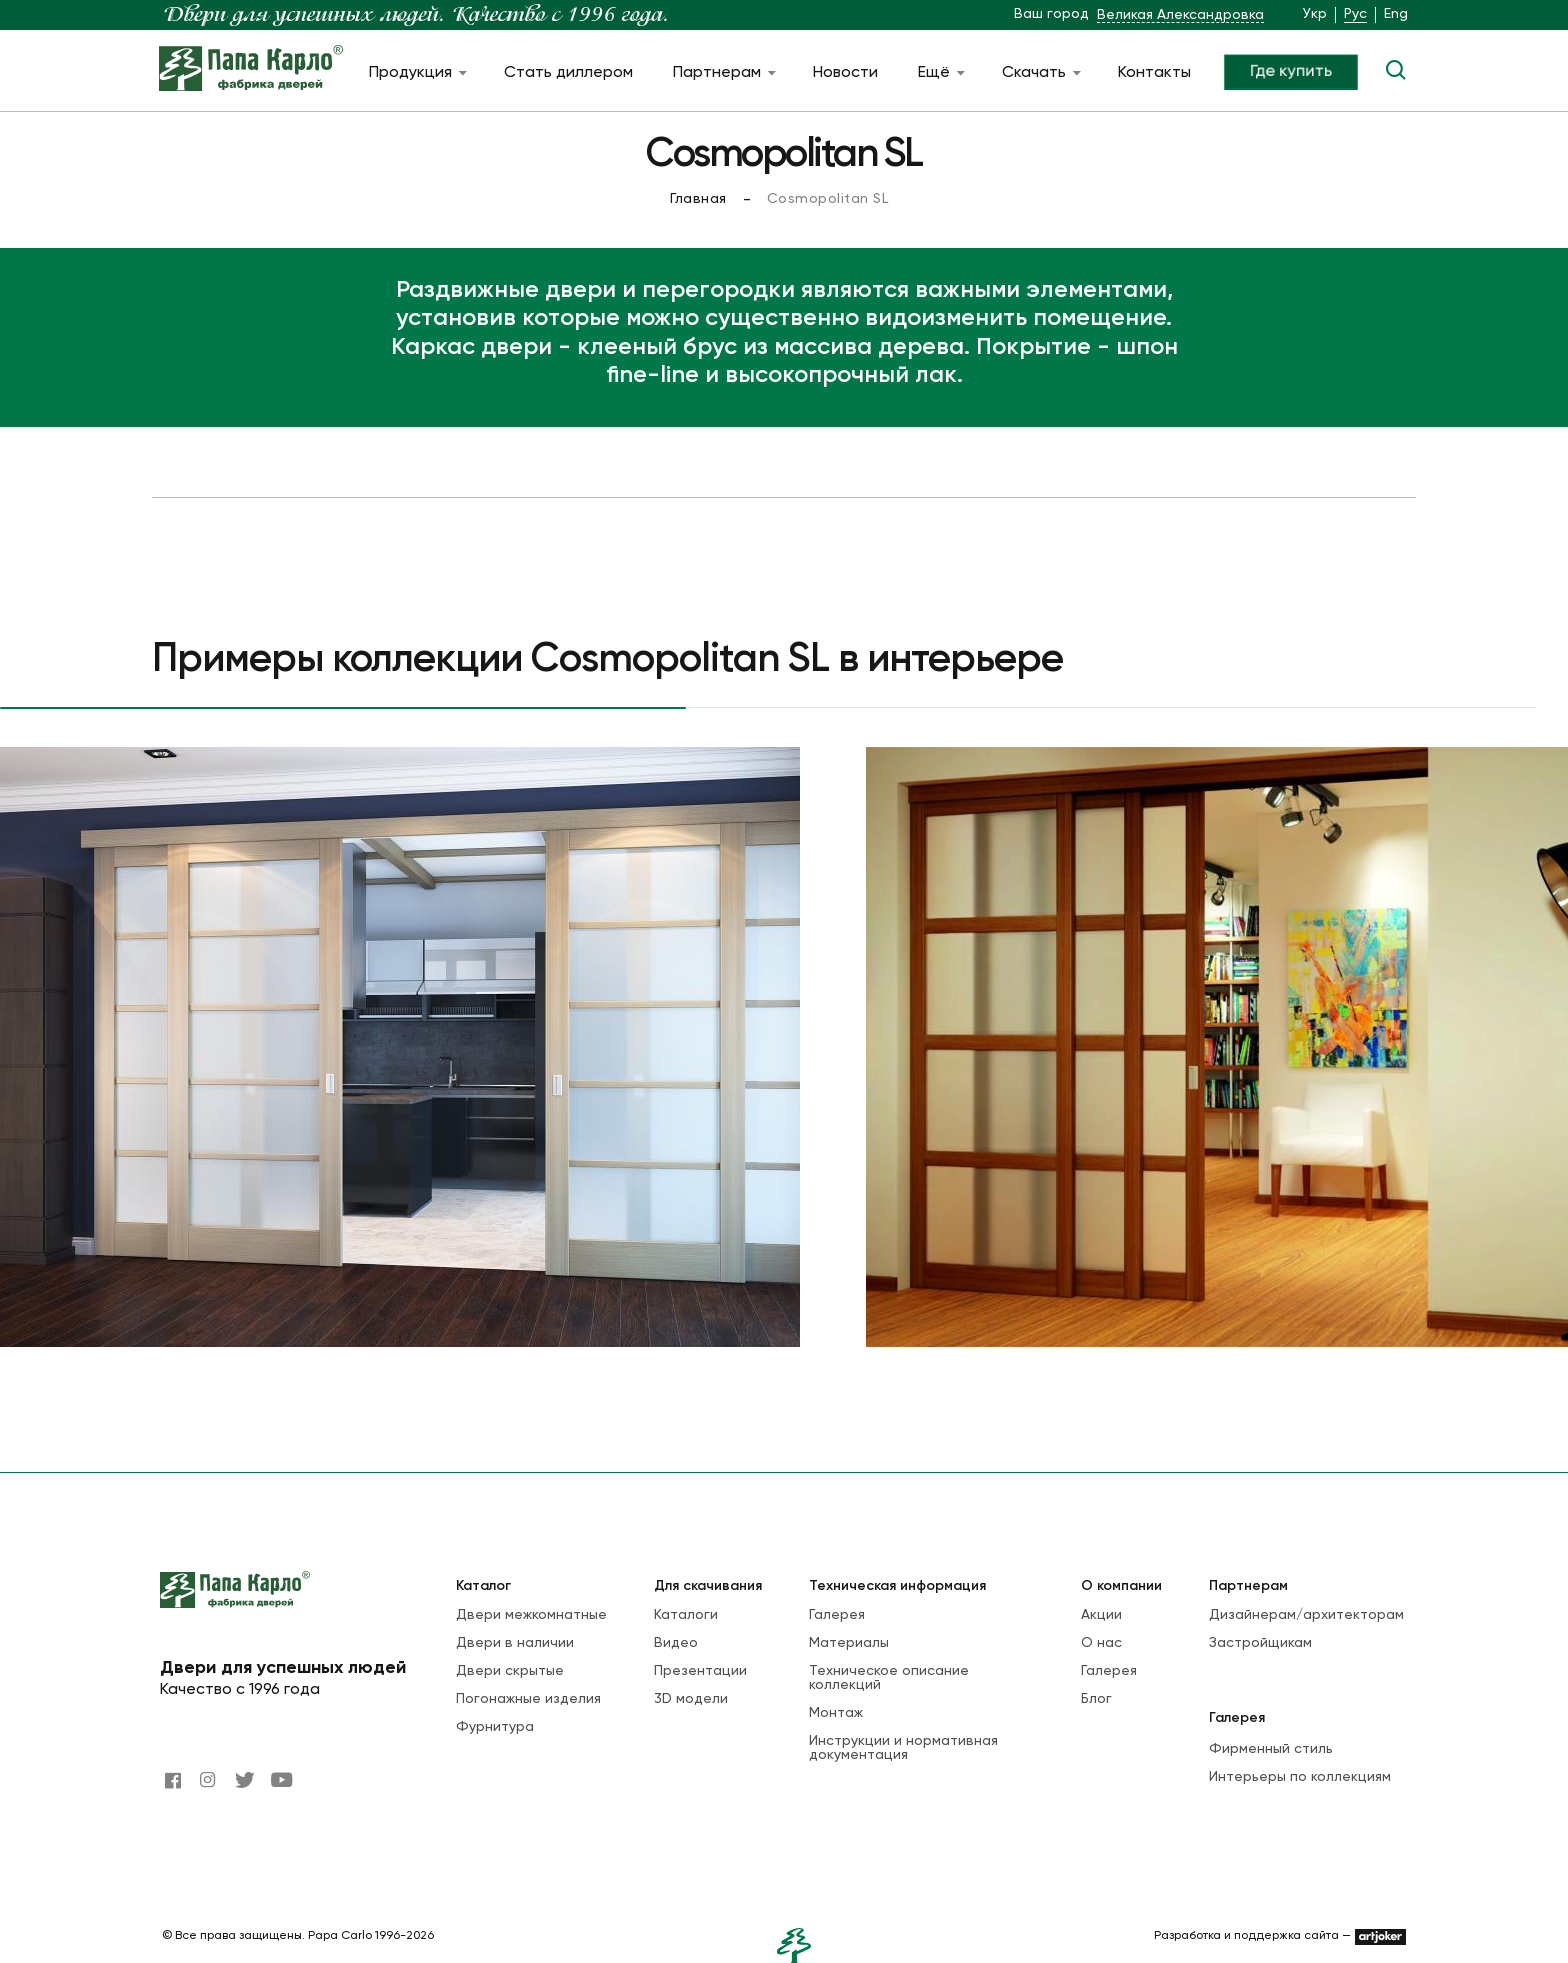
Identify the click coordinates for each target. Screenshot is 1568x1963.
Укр (1315, 14)
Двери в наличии (515, 1643)
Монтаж (836, 1713)
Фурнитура (495, 1727)
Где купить (1290, 71)
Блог (1096, 1699)
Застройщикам (1260, 1643)
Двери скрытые (510, 1671)
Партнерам (723, 73)
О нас (1101, 1643)
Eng (1396, 14)
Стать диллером (568, 73)
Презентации (700, 1671)
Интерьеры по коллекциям (1300, 1777)
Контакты (1154, 73)
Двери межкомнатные (531, 1615)
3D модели (691, 1699)
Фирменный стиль (1271, 1749)
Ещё (940, 73)
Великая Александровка (1180, 15)
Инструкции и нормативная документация (903, 1748)
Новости (845, 73)
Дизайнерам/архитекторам (1306, 1615)
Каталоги (686, 1615)
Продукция (416, 73)
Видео (676, 1643)
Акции (1101, 1615)
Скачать (1040, 73)
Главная (698, 199)
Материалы (849, 1643)
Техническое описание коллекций (889, 1678)
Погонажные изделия (528, 1699)
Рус (1355, 14)
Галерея (837, 1615)
